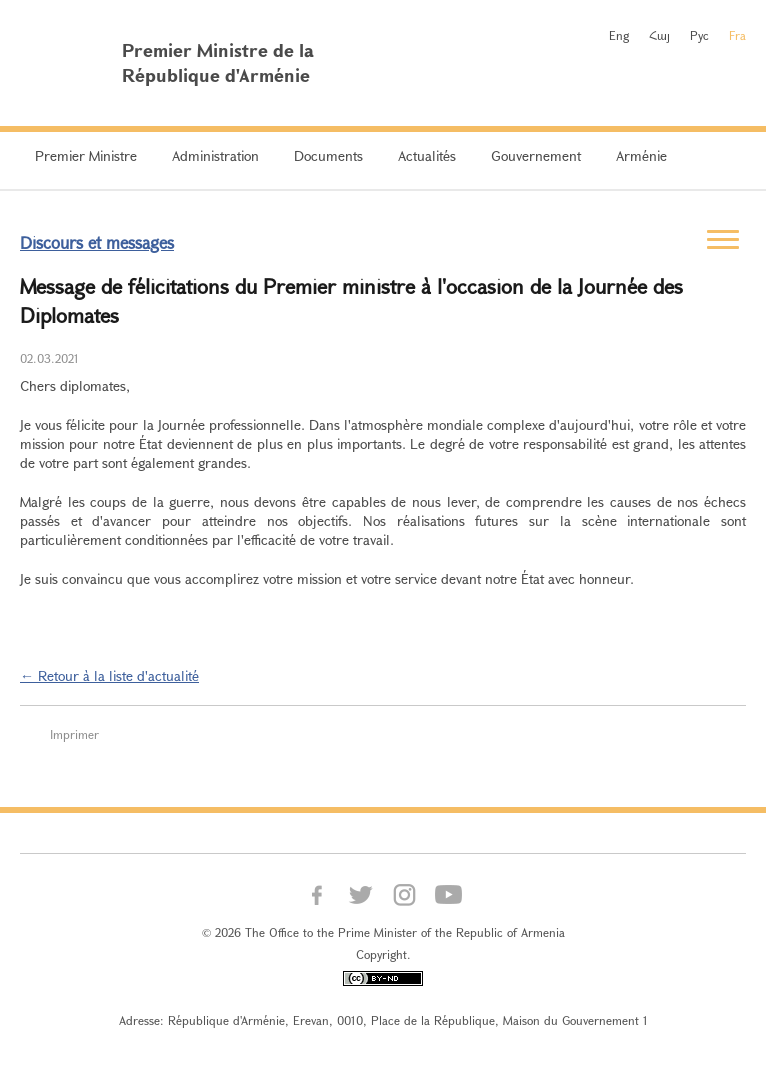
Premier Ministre (86, 155)
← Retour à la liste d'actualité (109, 675)
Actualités (427, 155)
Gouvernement (536, 155)
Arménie (641, 155)
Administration (215, 155)
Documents (328, 155)
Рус (699, 35)
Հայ (659, 35)
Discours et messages (97, 242)
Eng (619, 35)
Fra (737, 35)
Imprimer (74, 734)
